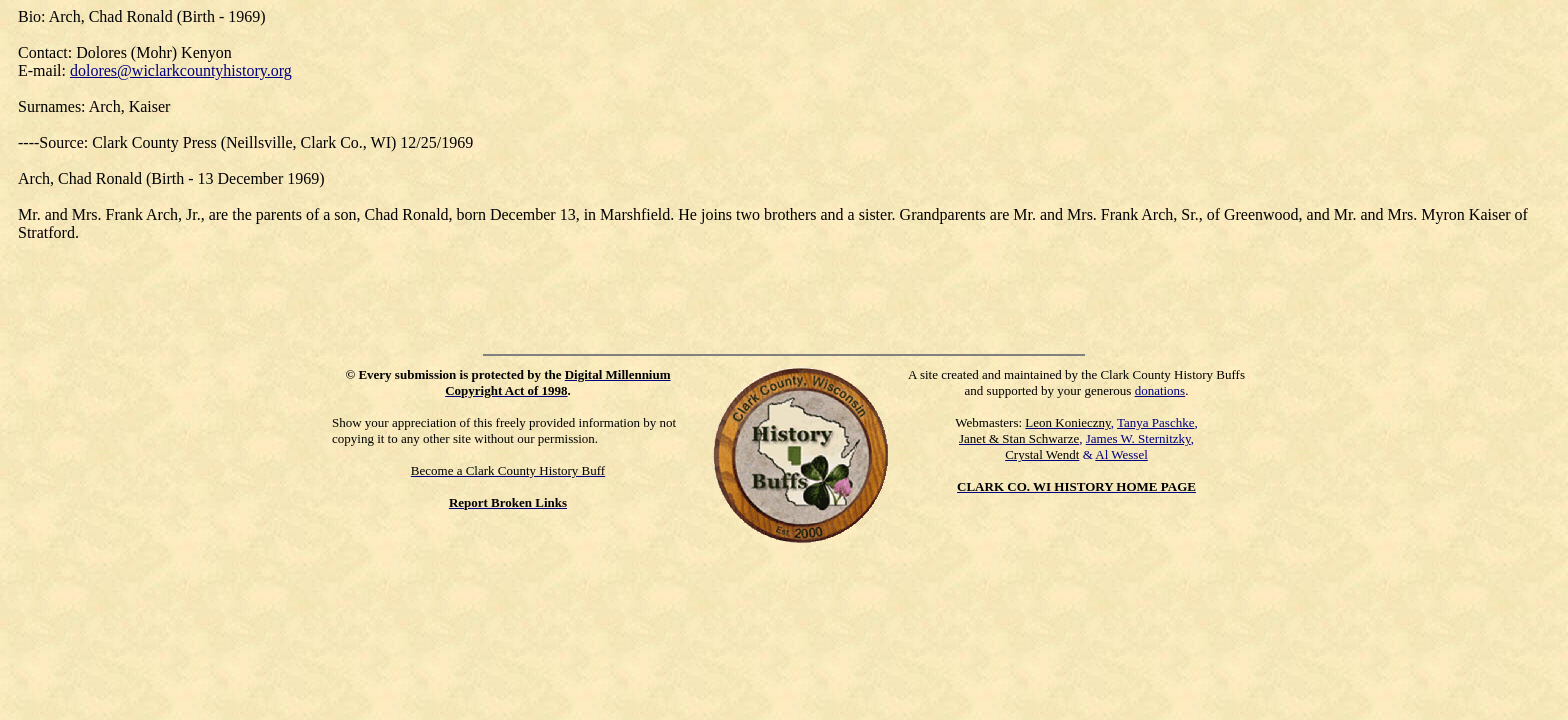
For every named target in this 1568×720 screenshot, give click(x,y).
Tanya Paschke (1155, 422)
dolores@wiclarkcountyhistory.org (181, 70)
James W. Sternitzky (1138, 438)
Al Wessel (1121, 454)
